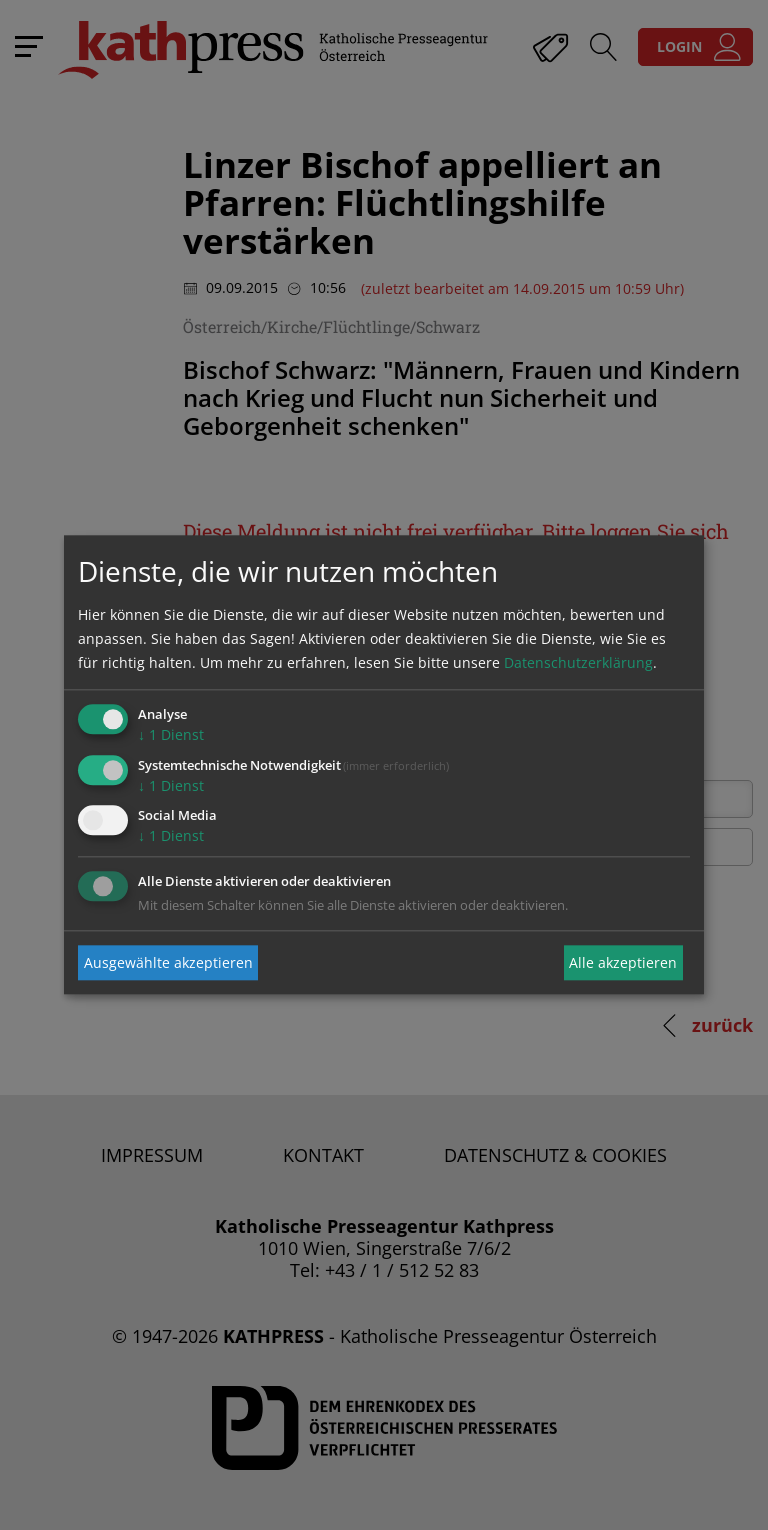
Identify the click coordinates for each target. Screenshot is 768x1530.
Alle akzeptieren (623, 962)
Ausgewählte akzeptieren (168, 962)
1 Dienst (171, 734)
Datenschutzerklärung (578, 662)
